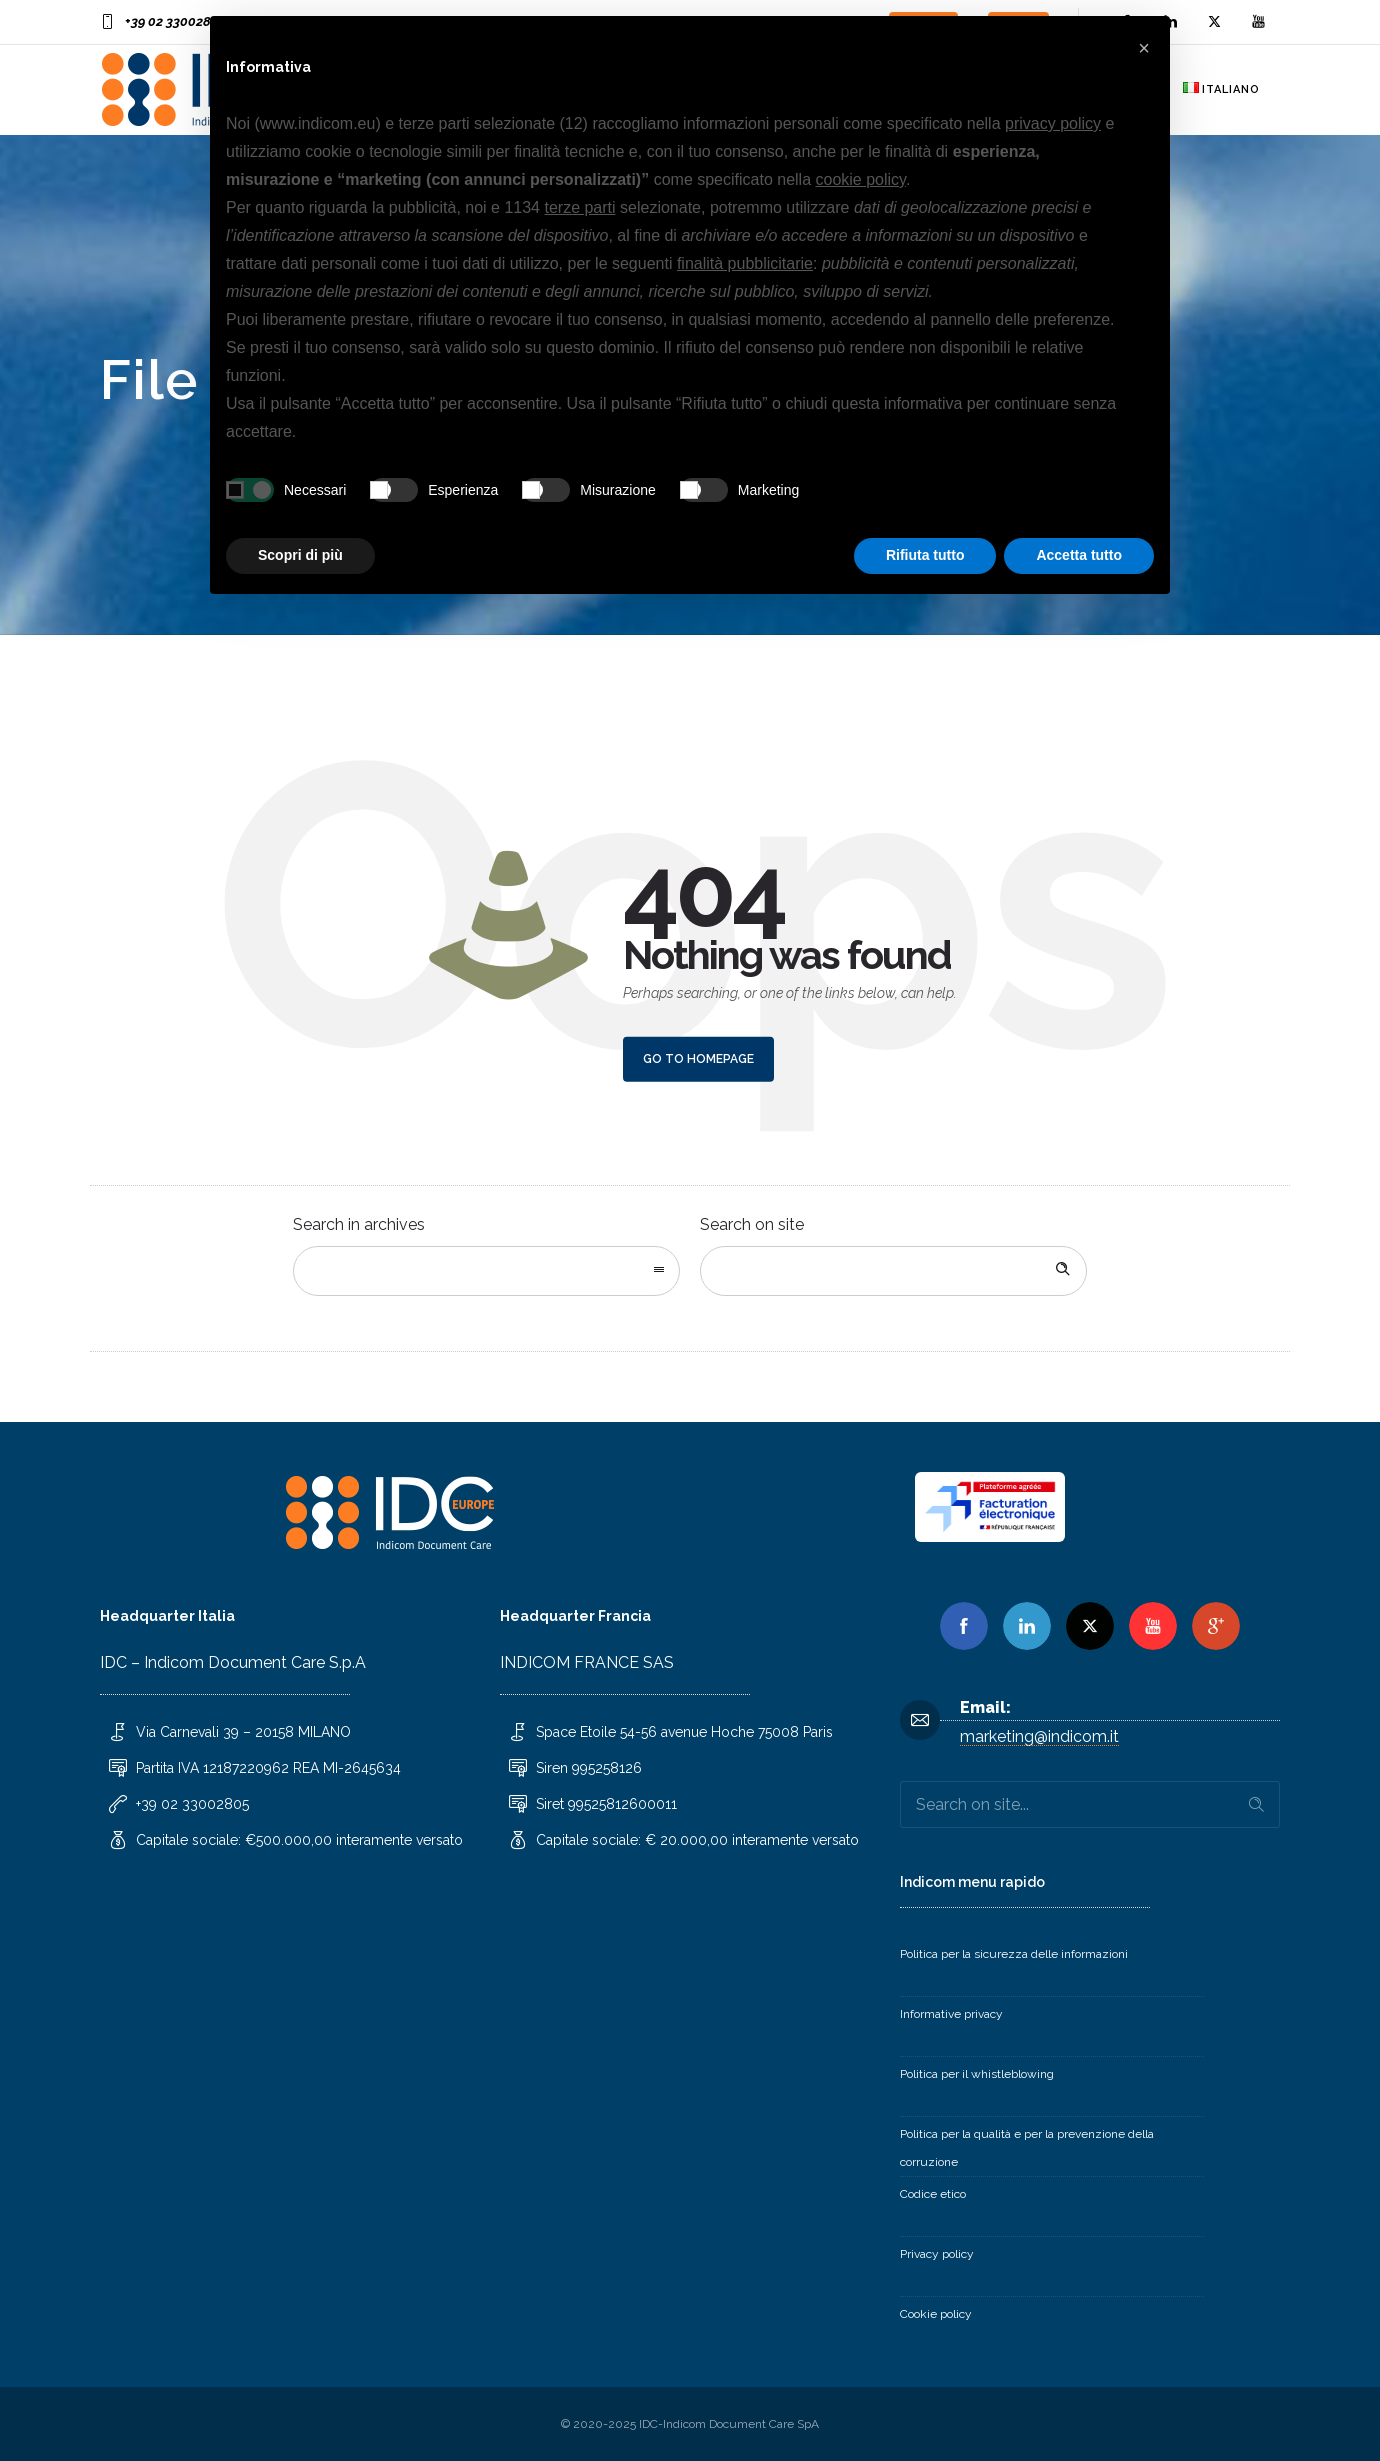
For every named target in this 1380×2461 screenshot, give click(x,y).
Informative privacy (951, 2014)
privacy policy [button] (1053, 123)
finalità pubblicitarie (745, 263)
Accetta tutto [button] (1079, 555)
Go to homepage (698, 1059)
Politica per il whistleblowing (977, 2074)
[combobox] (486, 1271)
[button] (1144, 48)
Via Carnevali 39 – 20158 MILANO (243, 1732)
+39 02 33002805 (175, 21)
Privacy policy (937, 2254)
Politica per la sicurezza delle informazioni (1014, 1954)
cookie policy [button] (861, 179)
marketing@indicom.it (1039, 1736)
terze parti (579, 207)
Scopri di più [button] (300, 555)
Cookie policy (936, 2314)
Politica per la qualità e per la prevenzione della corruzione (1027, 2148)
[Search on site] (893, 1271)
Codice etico (933, 2194)
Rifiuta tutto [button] (925, 555)
